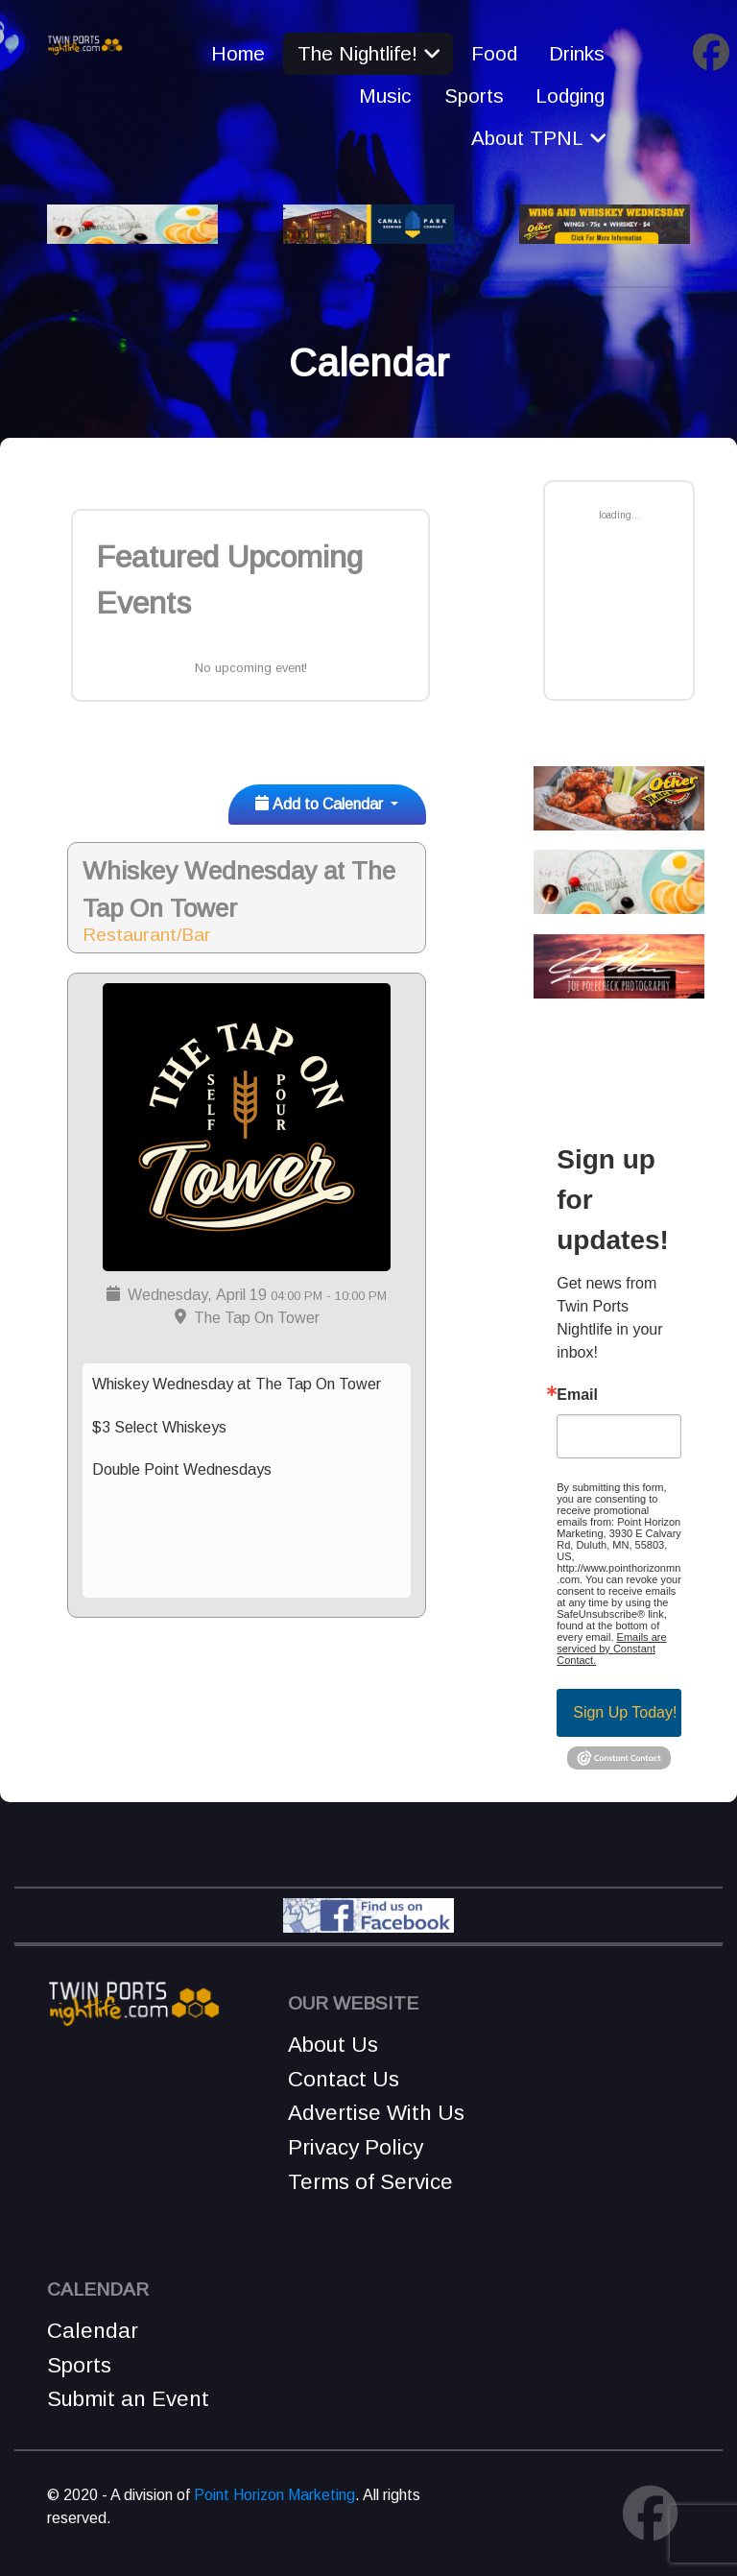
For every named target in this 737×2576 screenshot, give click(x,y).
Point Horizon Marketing (274, 2495)
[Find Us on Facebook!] (368, 1914)
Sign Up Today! (625, 1712)
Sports (79, 2365)
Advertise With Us (376, 2113)
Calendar (92, 2331)
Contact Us (343, 2079)
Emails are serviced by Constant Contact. (611, 1648)
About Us (333, 2045)
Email (577, 1395)
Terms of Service (370, 2182)
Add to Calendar (321, 803)
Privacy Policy (355, 2147)
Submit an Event (128, 2399)
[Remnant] (85, 44)
